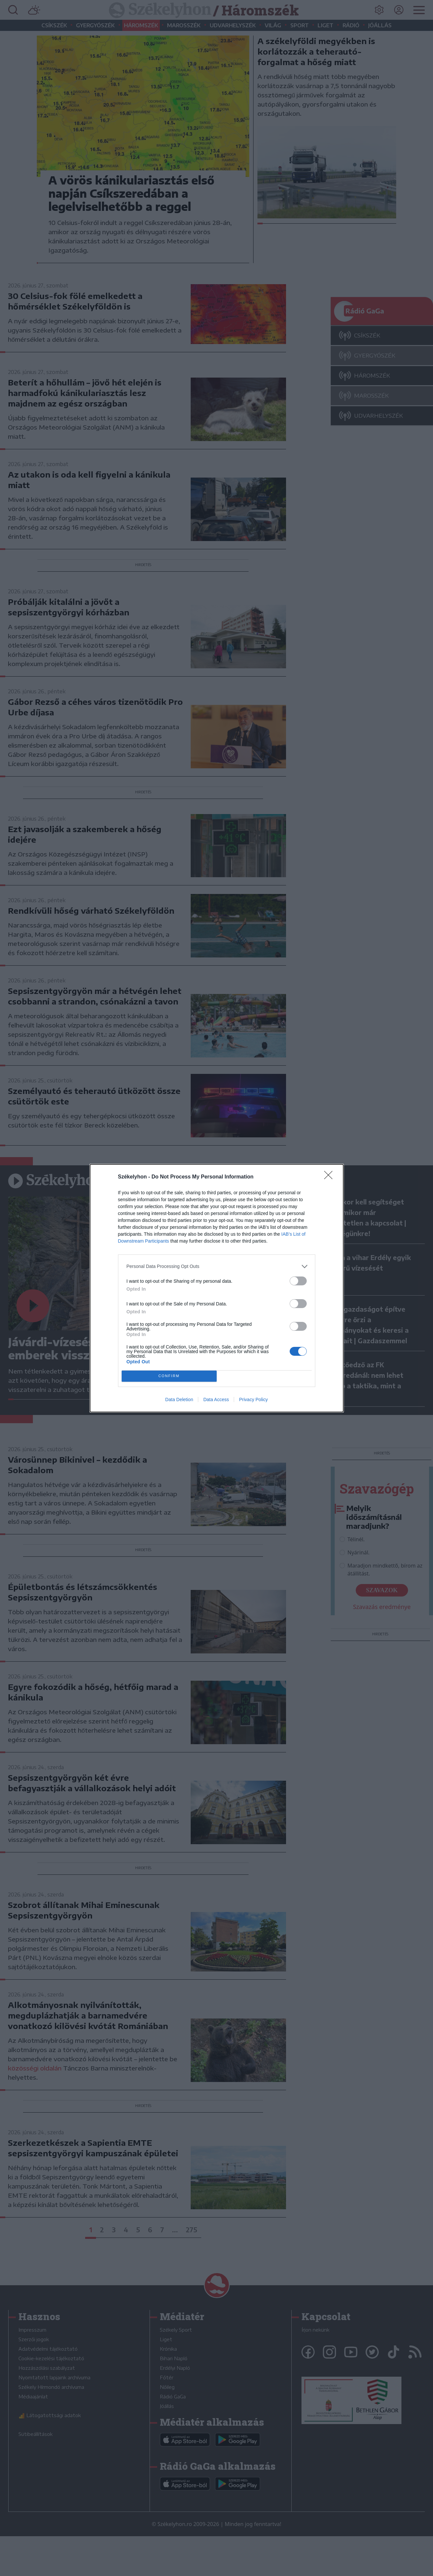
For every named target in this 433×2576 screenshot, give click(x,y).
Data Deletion (179, 1399)
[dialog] (216, 1288)
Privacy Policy (253, 1399)
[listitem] (217, 1266)
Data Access (216, 1399)
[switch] (298, 1280)
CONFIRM (169, 1376)
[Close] (330, 1177)
